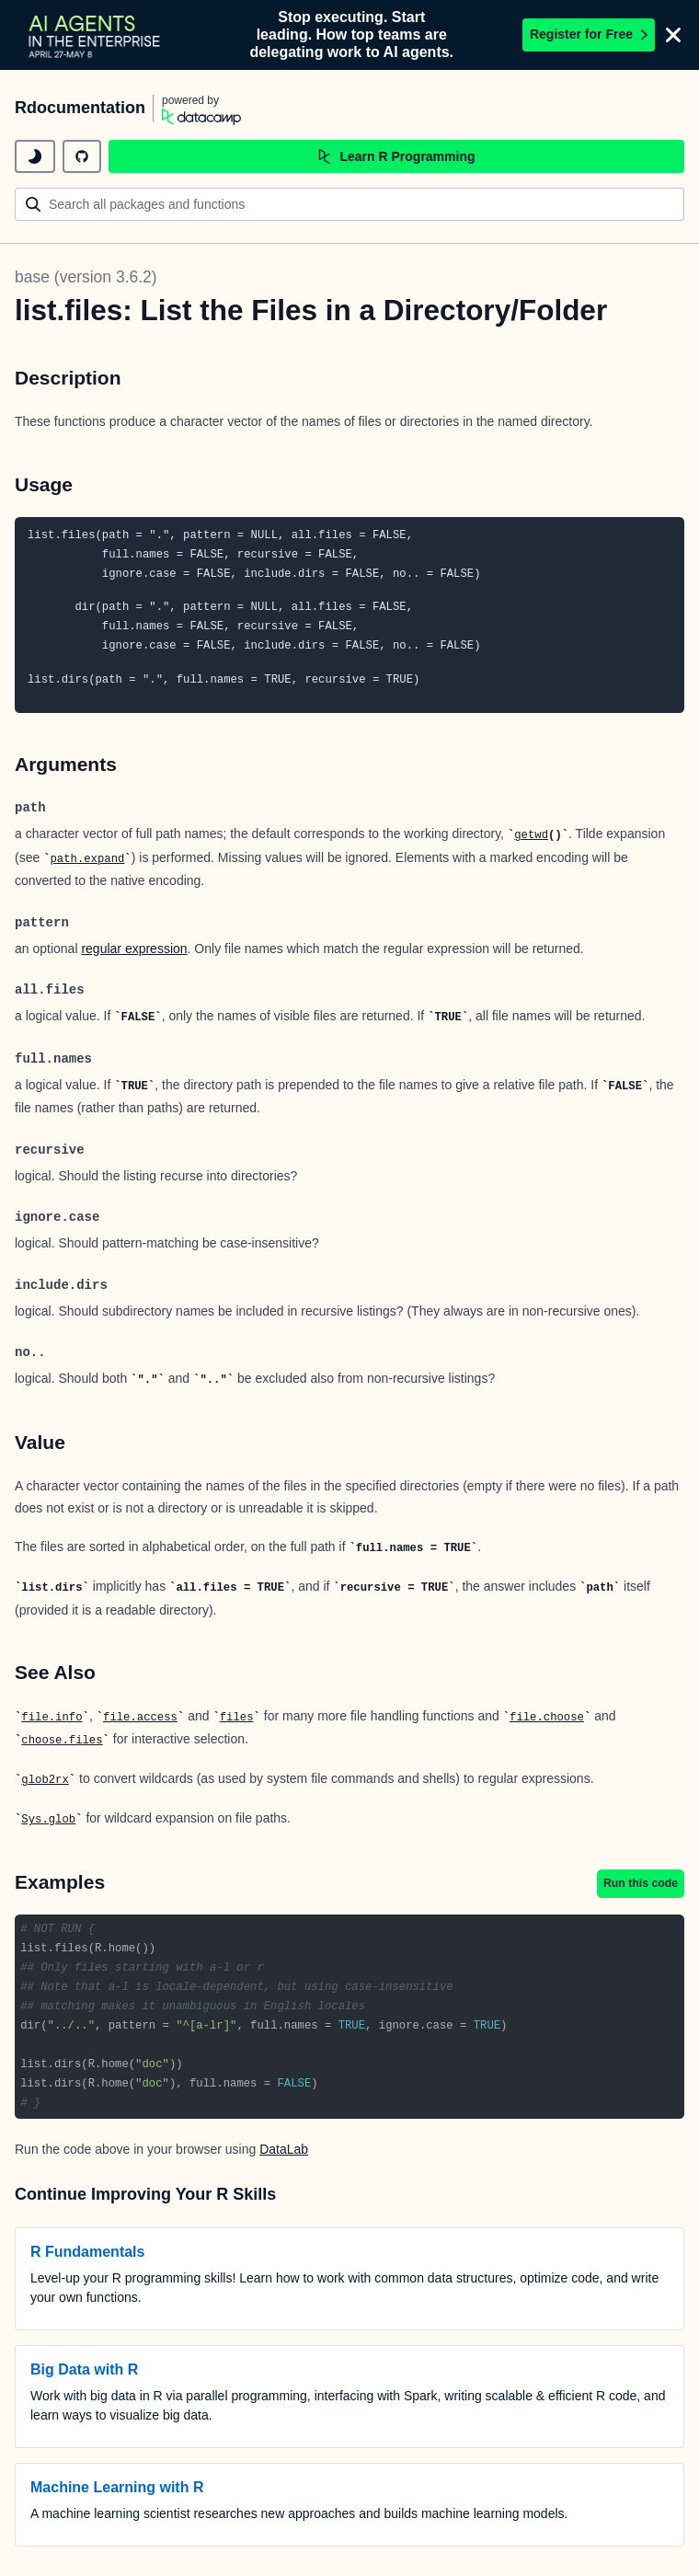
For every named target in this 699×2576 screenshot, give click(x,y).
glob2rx (44, 1780)
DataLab (283, 2149)
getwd (531, 835)
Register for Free (588, 34)
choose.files (61, 1740)
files (237, 1717)
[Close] (673, 35)
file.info (51, 1717)
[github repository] (82, 156)
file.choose (547, 1717)
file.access (140, 1717)
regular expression (134, 948)
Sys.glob (48, 1819)
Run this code (640, 1883)
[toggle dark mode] (35, 156)
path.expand (87, 859)
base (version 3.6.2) (86, 277)
